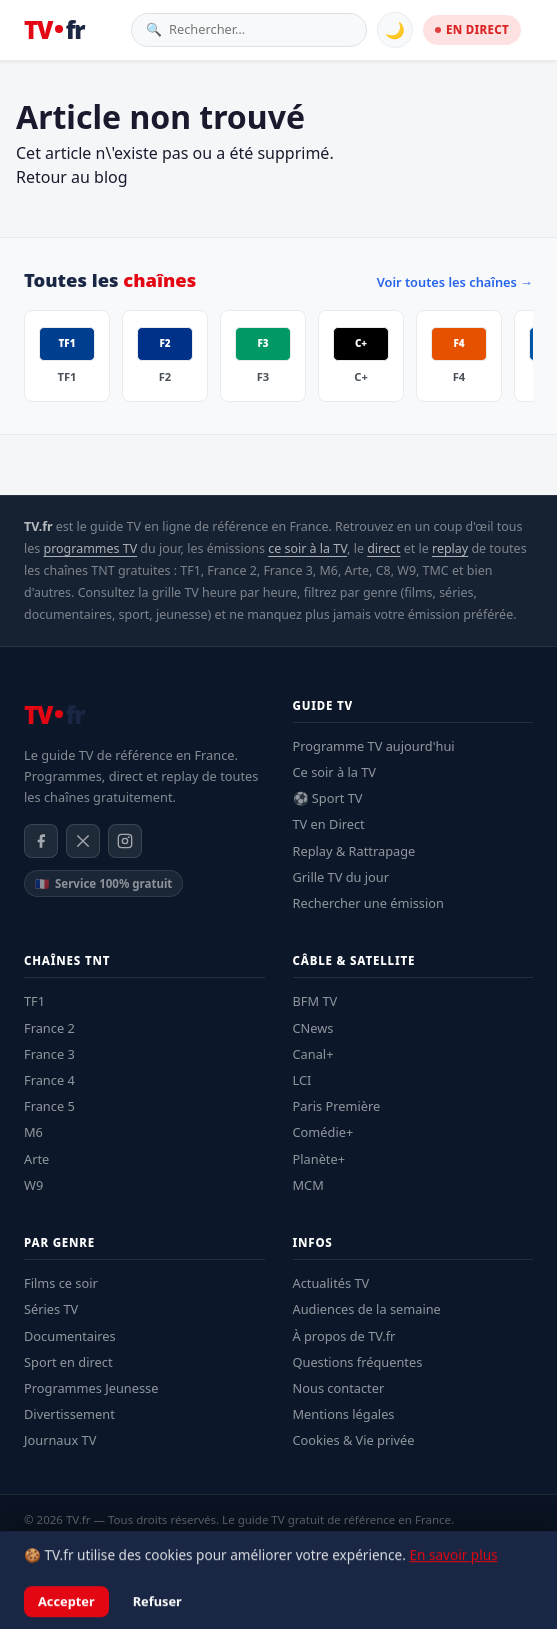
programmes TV (90, 548)
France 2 (49, 1028)
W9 (33, 1185)
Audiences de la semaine (367, 1309)
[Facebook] (41, 841)
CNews (313, 1028)
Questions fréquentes (358, 1362)
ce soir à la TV (307, 548)
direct (383, 548)
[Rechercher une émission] (260, 29)
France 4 (49, 1080)
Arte (36, 1159)
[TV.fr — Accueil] (54, 30)
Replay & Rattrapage (354, 851)
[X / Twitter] (83, 841)
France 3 (49, 1054)
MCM (308, 1185)
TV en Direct (329, 824)
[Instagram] (125, 841)
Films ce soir (61, 1283)
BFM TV (315, 1001)
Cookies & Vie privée (354, 1440)
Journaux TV (60, 1440)
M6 (33, 1132)
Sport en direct (68, 1362)
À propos (259, 1546)
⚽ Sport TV (328, 798)
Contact (324, 1546)
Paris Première (337, 1106)
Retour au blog (72, 177)
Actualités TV (331, 1283)
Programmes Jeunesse (91, 1388)
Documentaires (70, 1336)
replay (450, 548)
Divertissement (69, 1414)
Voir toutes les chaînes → (455, 282)
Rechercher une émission (368, 903)
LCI (302, 1080)
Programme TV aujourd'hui (374, 746)
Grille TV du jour (341, 877)
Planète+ (319, 1159)
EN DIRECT (472, 29)
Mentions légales (344, 1414)
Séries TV (51, 1309)
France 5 (49, 1106)
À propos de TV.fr (344, 1336)
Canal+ (313, 1054)
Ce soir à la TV (335, 772)
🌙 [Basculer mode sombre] (395, 30)
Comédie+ (323, 1132)
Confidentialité (175, 1546)
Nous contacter (339, 1388)
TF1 (34, 1001)
